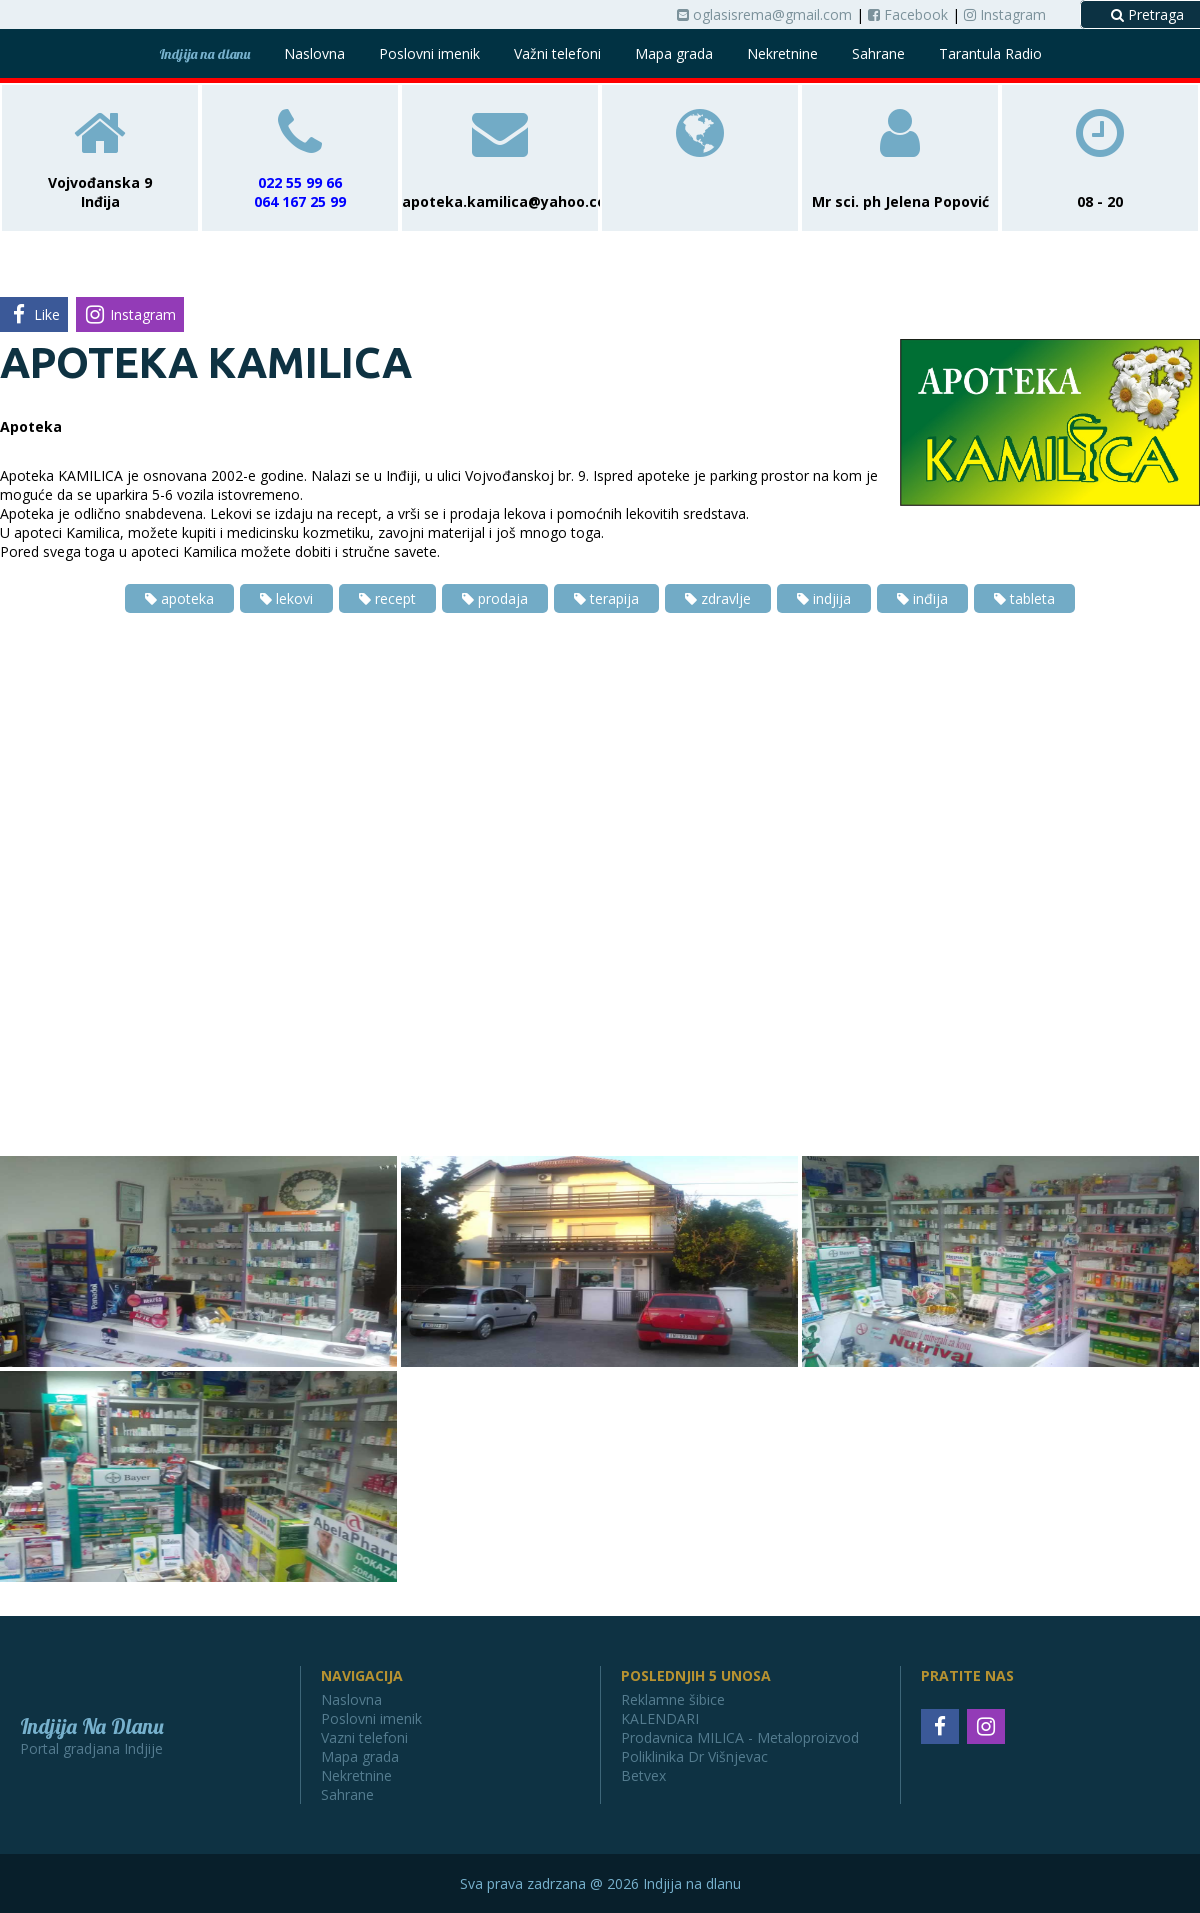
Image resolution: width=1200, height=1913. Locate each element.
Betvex (643, 1775)
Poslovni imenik (429, 53)
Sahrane (878, 53)
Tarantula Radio (990, 53)
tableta (1024, 598)
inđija (922, 598)
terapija (606, 598)
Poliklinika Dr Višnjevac (694, 1756)
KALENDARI (660, 1718)
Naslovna (314, 53)
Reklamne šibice (673, 1699)
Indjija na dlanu (204, 54)
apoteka (179, 598)
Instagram (1005, 14)
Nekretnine (782, 53)
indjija (824, 598)
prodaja (495, 598)
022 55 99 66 (300, 182)
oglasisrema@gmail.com (764, 14)
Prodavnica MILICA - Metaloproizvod (740, 1737)
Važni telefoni (557, 53)
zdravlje (718, 598)
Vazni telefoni (364, 1737)
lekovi (286, 598)
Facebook (908, 14)
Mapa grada (674, 53)
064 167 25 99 (300, 201)
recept (387, 598)
